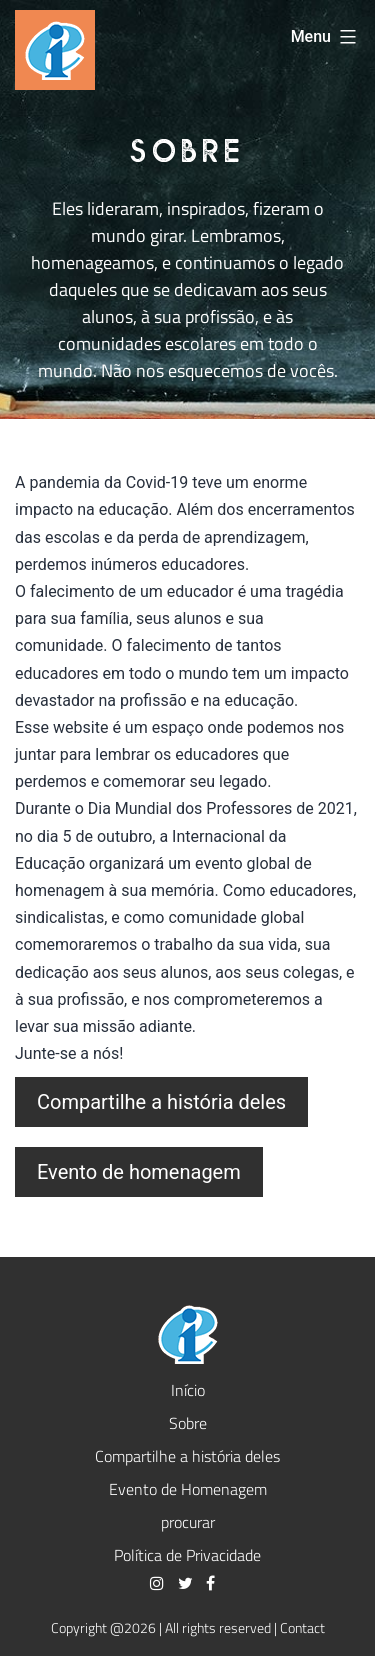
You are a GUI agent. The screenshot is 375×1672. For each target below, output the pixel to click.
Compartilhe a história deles (161, 1102)
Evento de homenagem (139, 1172)
